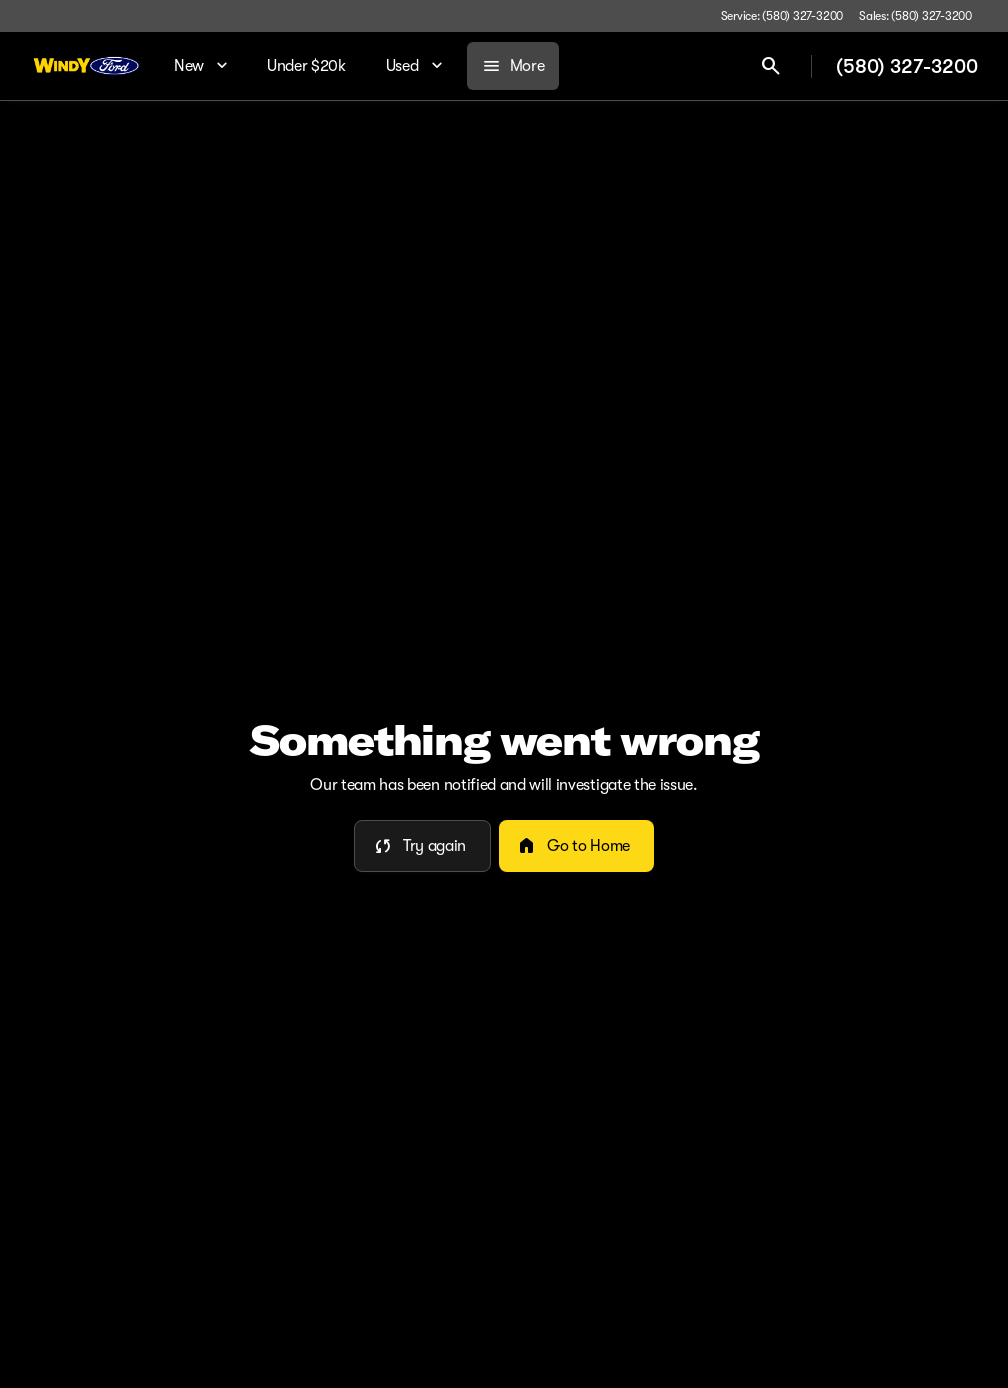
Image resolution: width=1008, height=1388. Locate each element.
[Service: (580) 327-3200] (782, 16)
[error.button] (422, 846)
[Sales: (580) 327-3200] (915, 16)
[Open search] (771, 66)
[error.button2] (576, 846)
